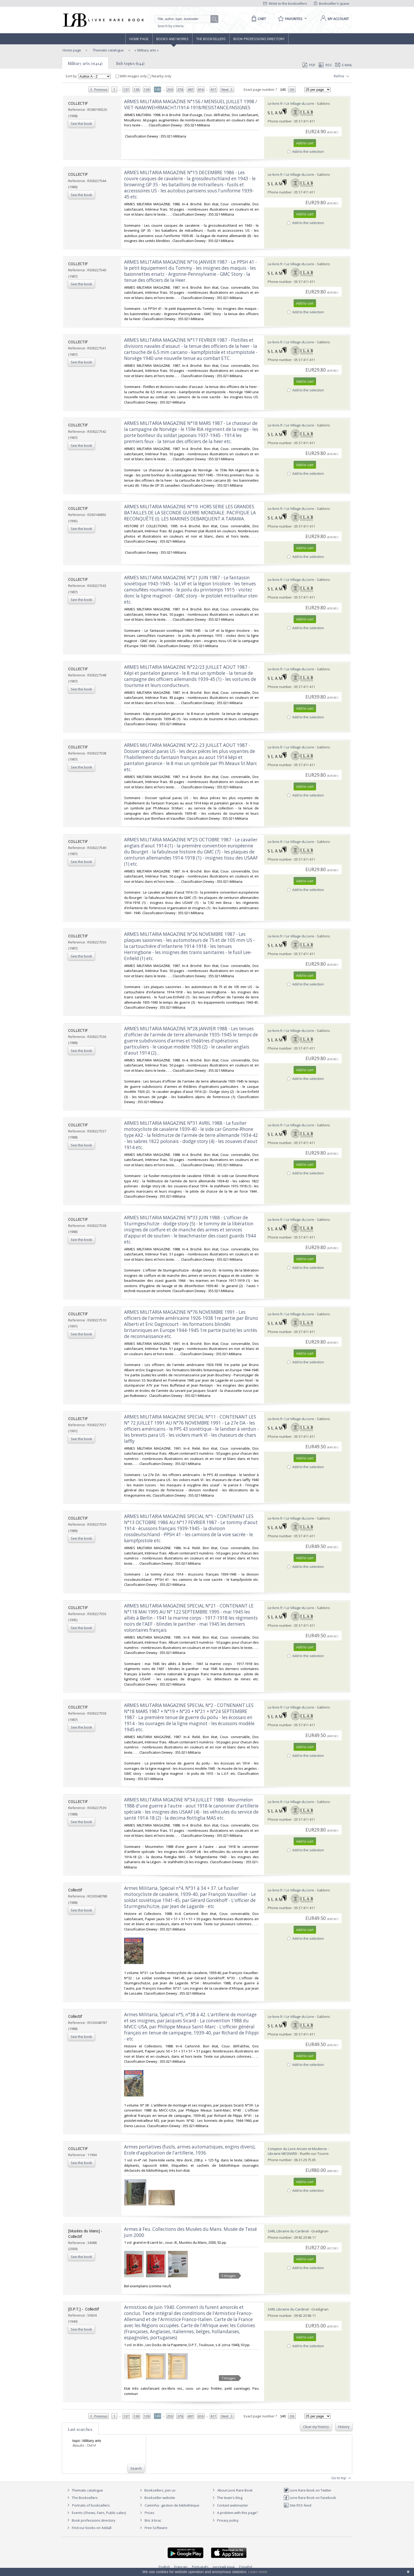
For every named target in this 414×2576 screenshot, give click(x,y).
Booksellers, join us (157, 2490)
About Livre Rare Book (235, 2490)
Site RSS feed (297, 2505)
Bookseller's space (331, 3)
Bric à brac (153, 2520)
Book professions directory (259, 38)
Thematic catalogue (108, 50)
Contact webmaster (229, 2505)
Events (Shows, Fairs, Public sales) (96, 2512)
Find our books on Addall (88, 2527)
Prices (149, 2512)
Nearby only (159, 76)
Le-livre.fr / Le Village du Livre (291, 103)
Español (245, 2566)
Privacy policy (225, 2520)
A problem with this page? (234, 2512)
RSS (325, 65)
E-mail (343, 65)
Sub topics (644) (130, 63)
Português (200, 2566)
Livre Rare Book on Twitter (307, 2490)
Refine (342, 76)
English (164, 2566)
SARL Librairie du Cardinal (288, 2231)
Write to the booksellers (285, 3)
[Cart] (258, 19)
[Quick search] (184, 19)
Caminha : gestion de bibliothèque (172, 2505)
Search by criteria (171, 26)
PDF (309, 65)
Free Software (156, 2527)
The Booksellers (211, 38)
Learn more (257, 2572)
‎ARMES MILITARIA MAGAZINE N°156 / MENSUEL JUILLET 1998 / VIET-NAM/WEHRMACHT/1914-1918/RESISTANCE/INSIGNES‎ (190, 104)
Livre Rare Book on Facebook (310, 2497)
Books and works (172, 38)
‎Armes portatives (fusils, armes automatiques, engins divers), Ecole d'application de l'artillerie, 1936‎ (190, 2150)
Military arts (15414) (85, 63)
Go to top (341, 2478)
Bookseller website (156, 2497)
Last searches (80, 2429)
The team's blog (226, 2497)
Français (181, 2566)
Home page (139, 38)
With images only (131, 76)
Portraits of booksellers (91, 2505)
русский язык (224, 2566)
